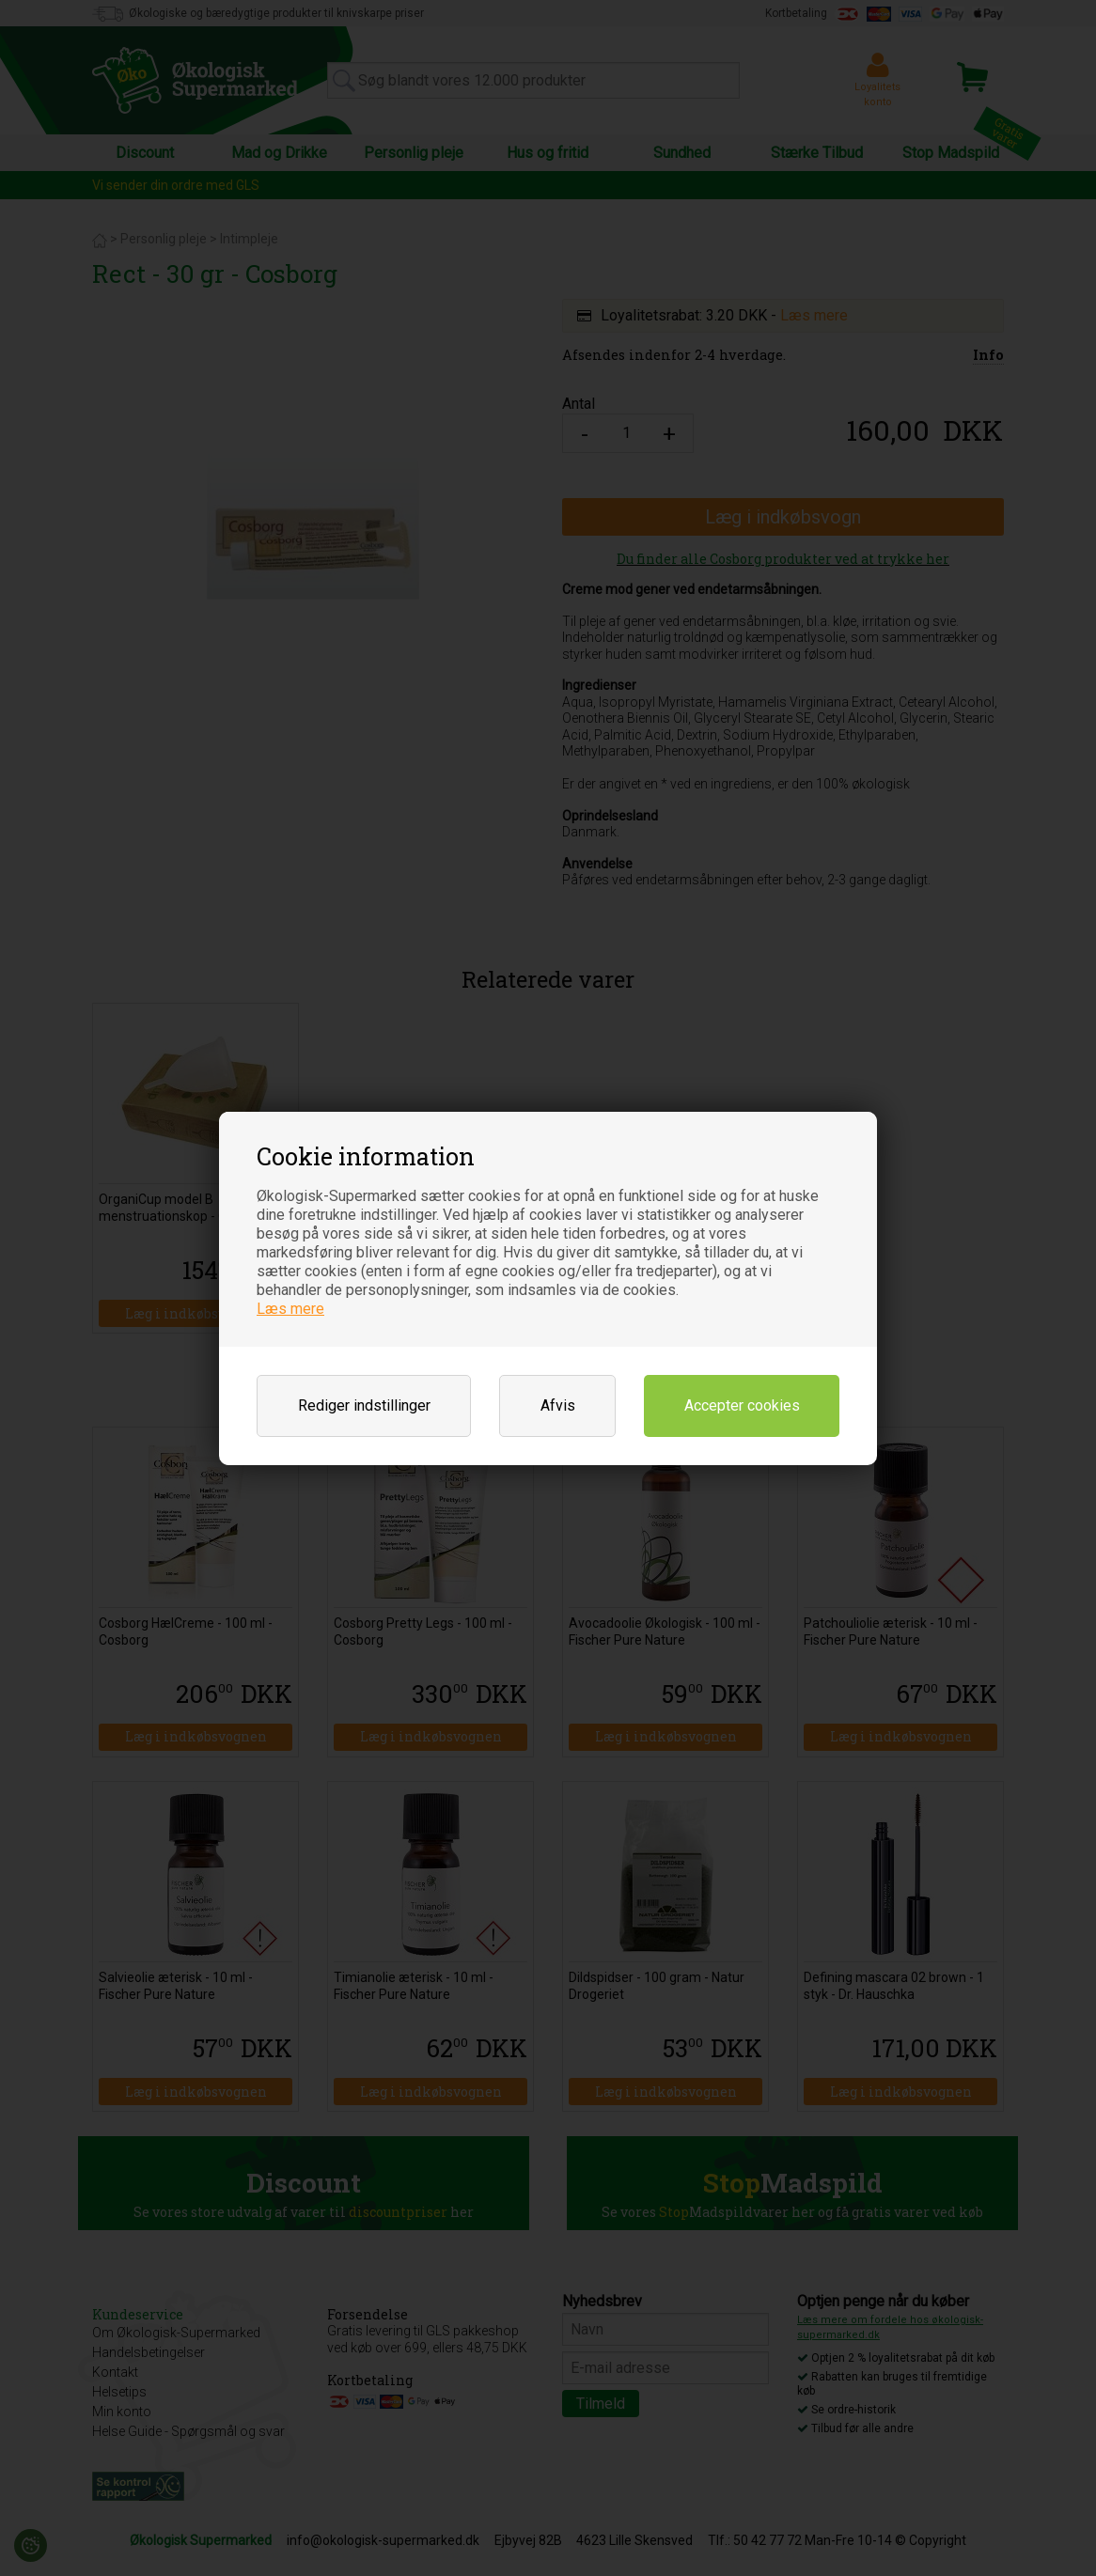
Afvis (557, 1405)
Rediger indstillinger (364, 1405)
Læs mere (290, 1309)
